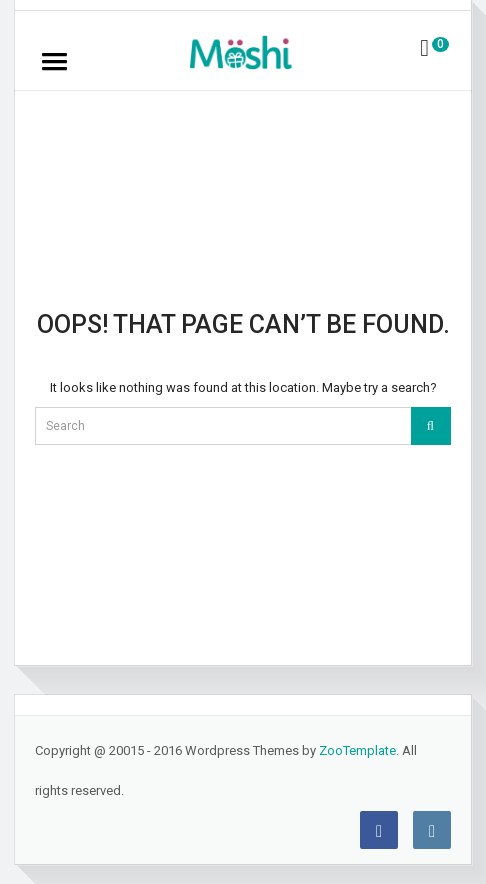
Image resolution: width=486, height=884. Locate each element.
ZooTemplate (357, 750)
